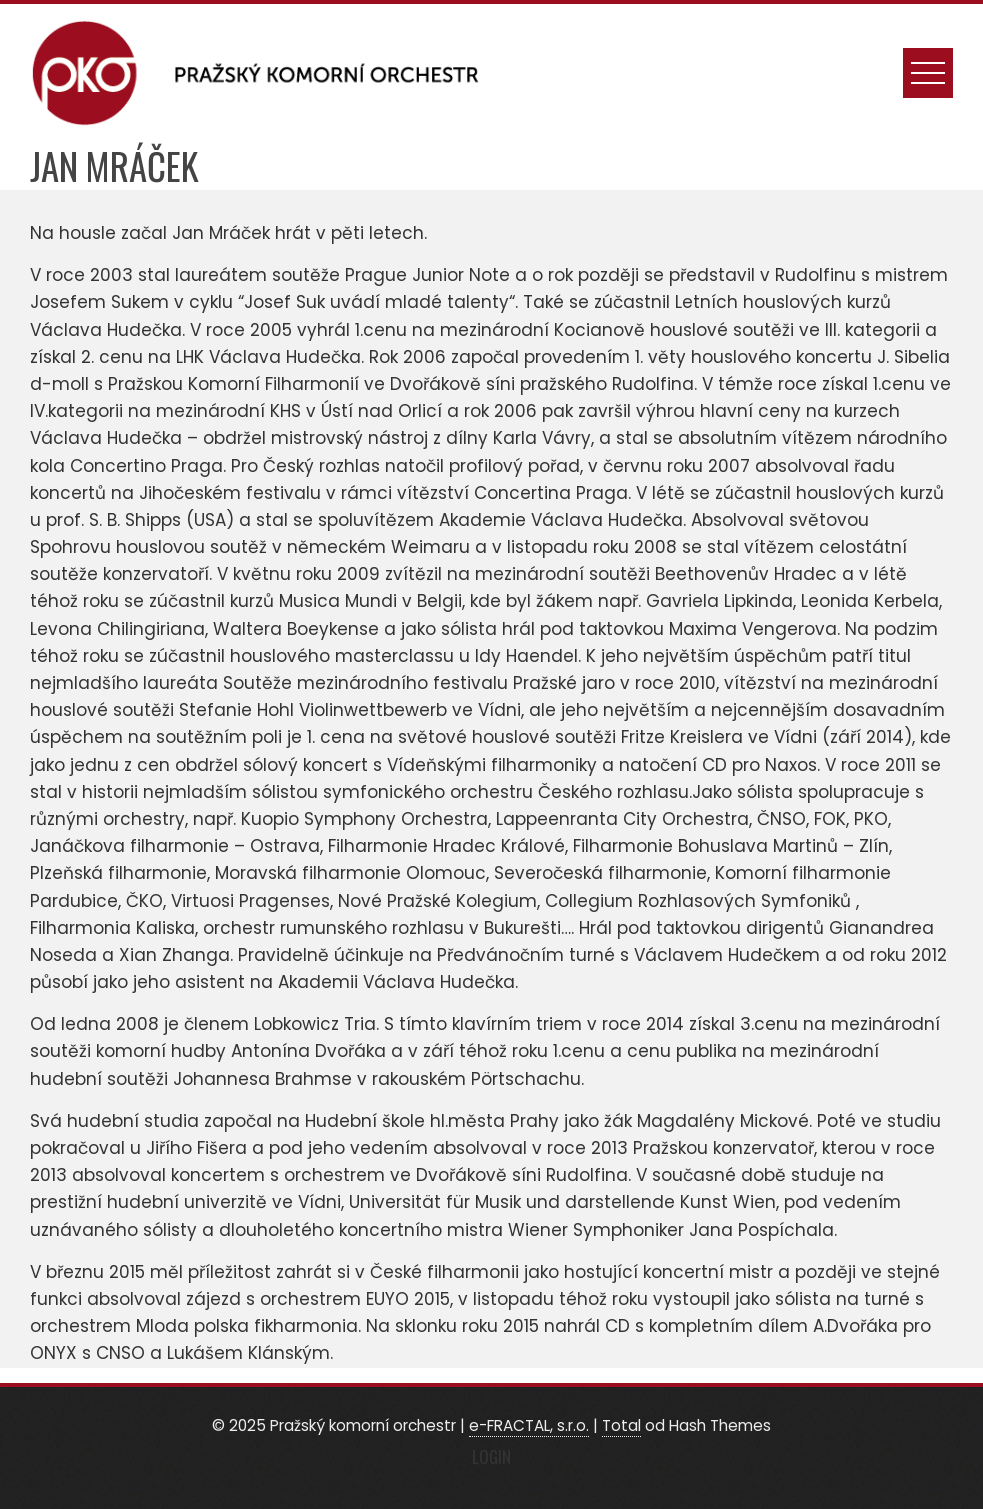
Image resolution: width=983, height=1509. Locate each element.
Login (491, 1456)
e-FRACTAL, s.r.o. (529, 1425)
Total (621, 1425)
